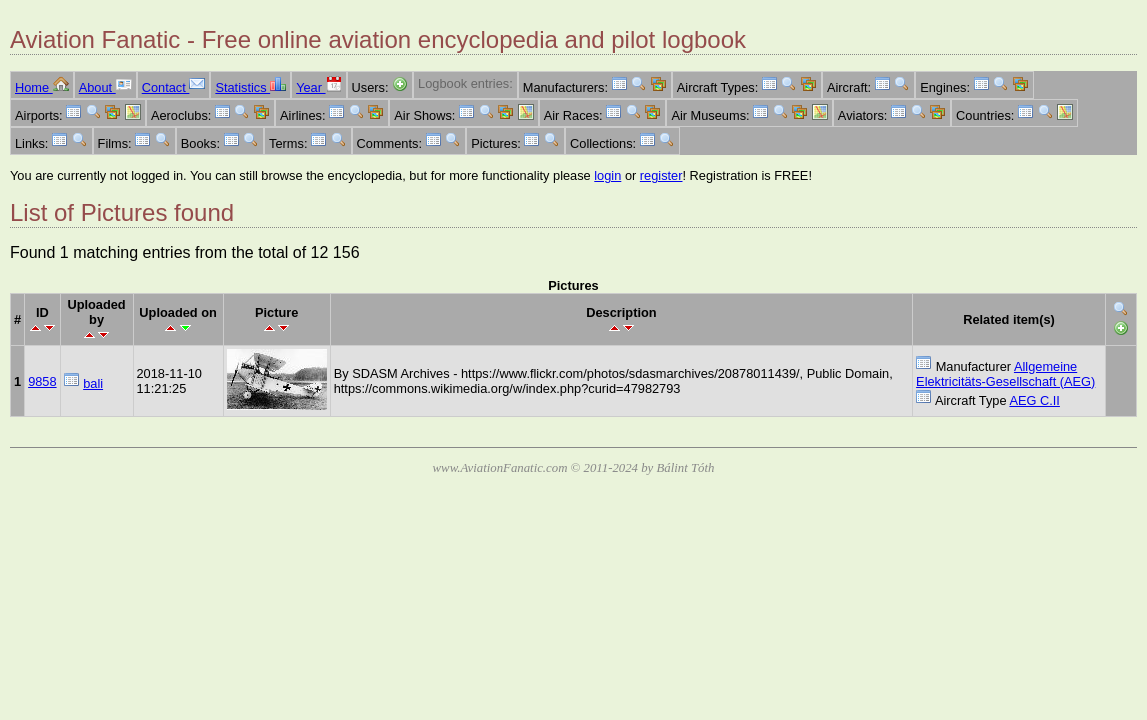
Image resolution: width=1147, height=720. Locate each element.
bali (93, 383)
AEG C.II (1034, 400)
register (661, 175)
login (607, 175)
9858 (42, 381)
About (105, 87)
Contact (174, 87)
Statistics (250, 87)
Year (318, 87)
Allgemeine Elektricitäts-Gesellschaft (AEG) (1005, 374)
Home (42, 87)
